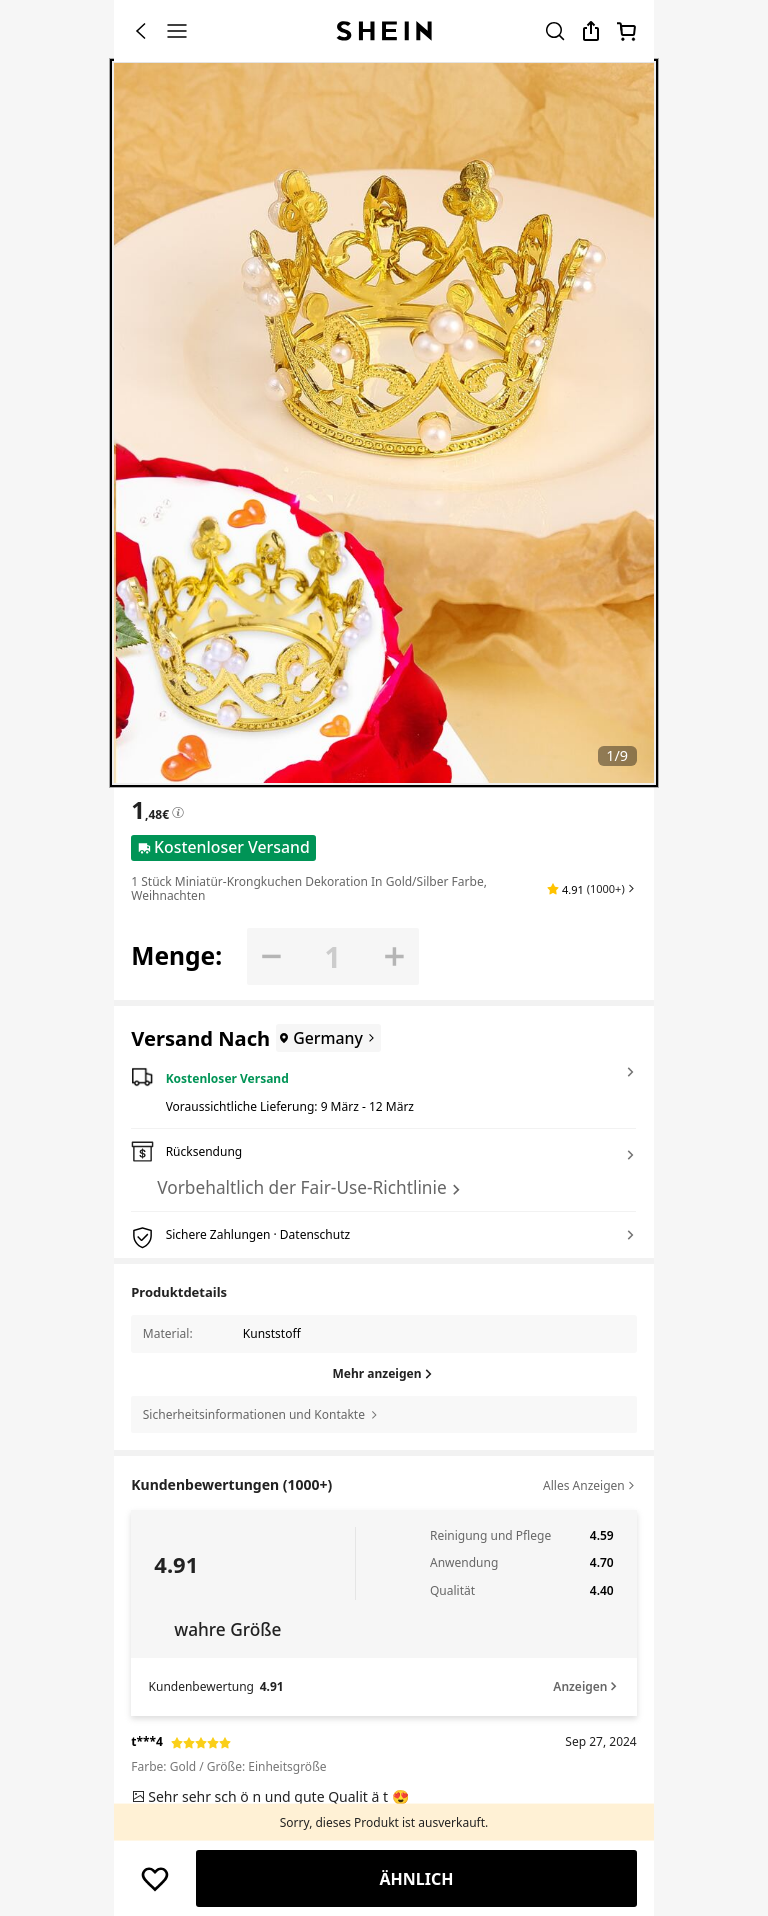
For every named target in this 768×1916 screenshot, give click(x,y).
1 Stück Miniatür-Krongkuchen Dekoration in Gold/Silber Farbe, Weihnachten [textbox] (309, 888)
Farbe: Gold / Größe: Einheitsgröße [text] (228, 1766)
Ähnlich (416, 1879)
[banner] (384, 423)
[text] (383, 1797)
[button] (591, 889)
